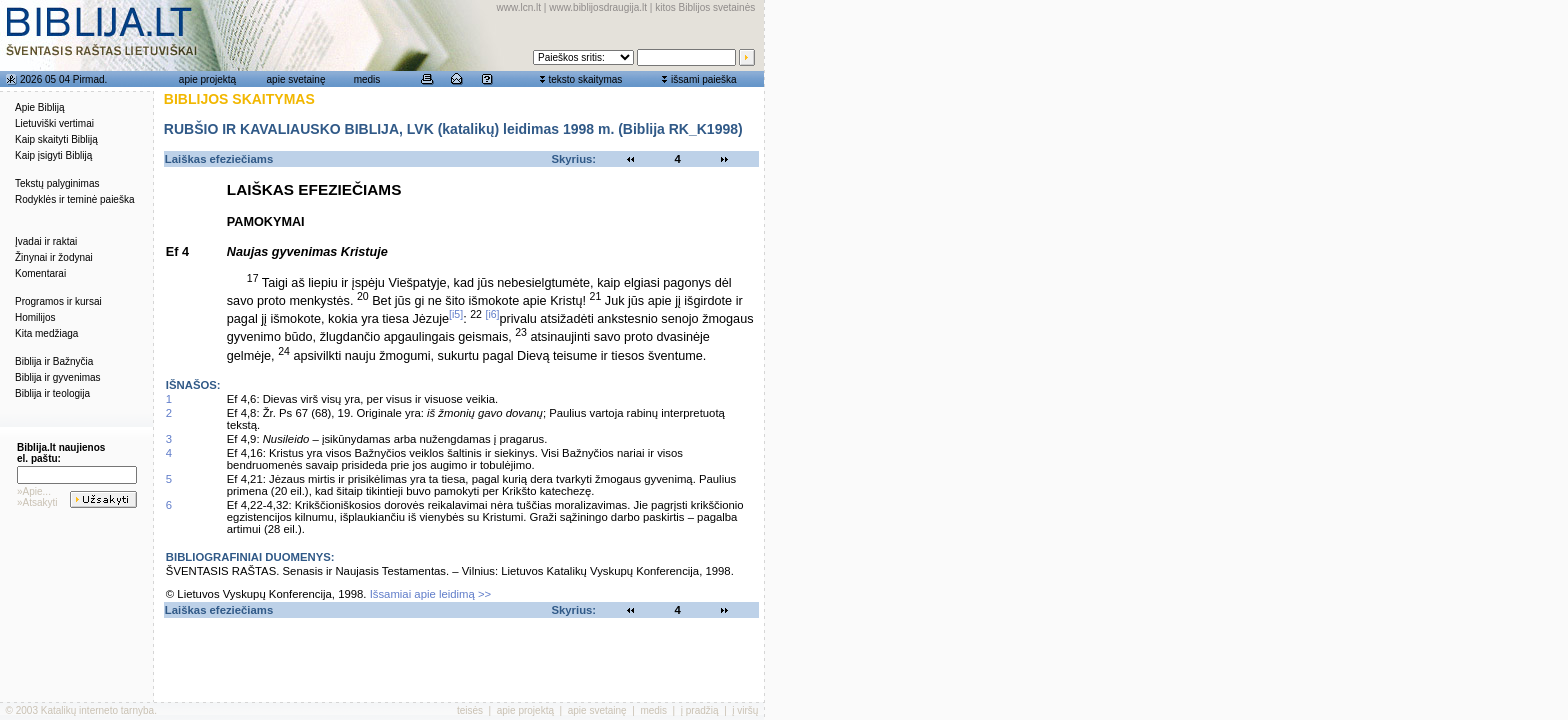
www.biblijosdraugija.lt (598, 7)
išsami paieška (704, 79)
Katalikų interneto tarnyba (97, 710)
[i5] (456, 314)
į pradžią (700, 710)
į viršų (745, 710)
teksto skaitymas (585, 79)
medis (367, 79)
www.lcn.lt (519, 7)
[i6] (492, 314)
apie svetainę (296, 79)
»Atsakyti (37, 502)
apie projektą (207, 79)
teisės (470, 710)
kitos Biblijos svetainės (705, 7)
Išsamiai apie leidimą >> (431, 594)
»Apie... (34, 491)
